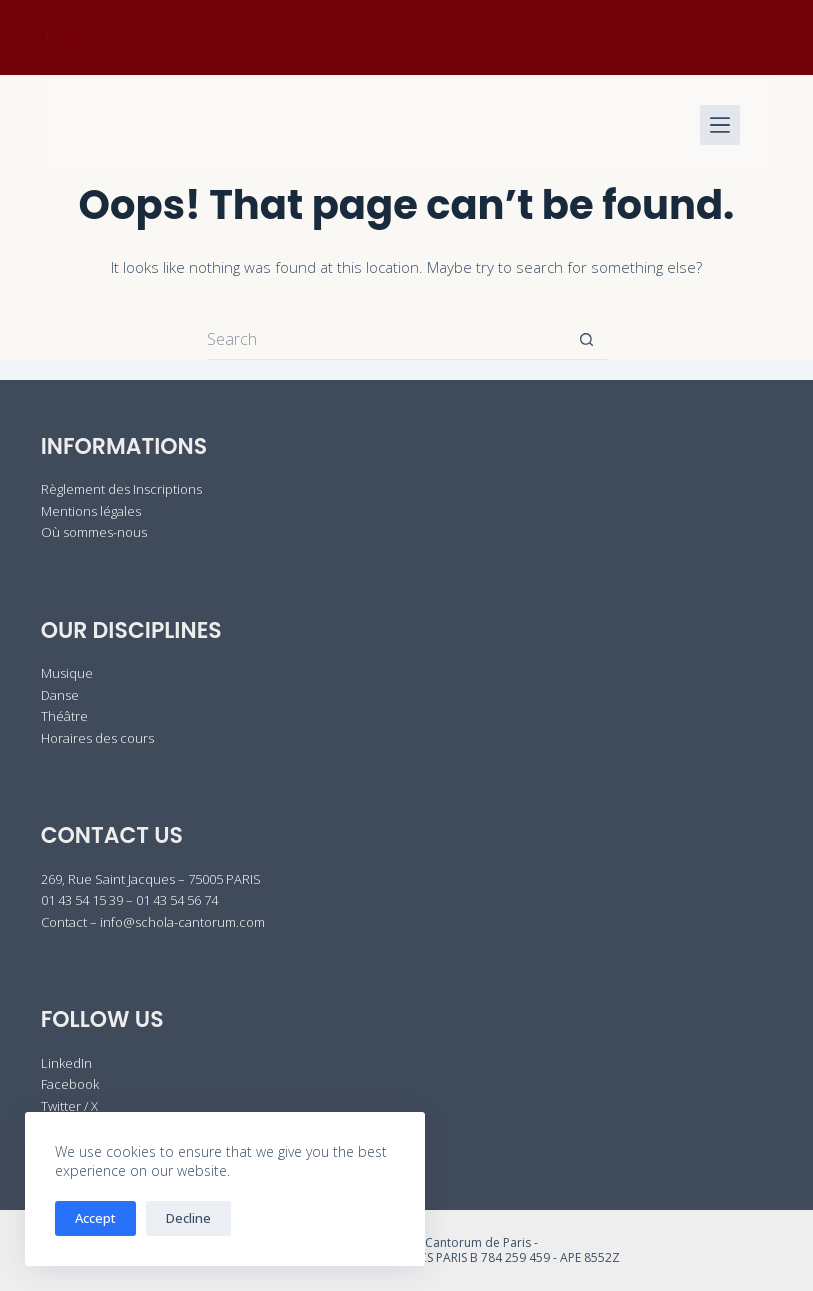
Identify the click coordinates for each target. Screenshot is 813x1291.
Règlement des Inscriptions (121, 489)
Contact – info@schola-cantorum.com (153, 922)
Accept (95, 1218)
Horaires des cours (97, 738)
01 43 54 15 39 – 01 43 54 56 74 (129, 900)
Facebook (70, 1084)
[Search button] (587, 340)
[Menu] (720, 125)
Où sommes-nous (94, 532)
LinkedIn (66, 1063)
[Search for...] (387, 340)
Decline (188, 1218)
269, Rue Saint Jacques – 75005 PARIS (151, 879)
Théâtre (64, 716)
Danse (60, 695)
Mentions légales (91, 511)
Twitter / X (69, 1106)
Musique (67, 673)
